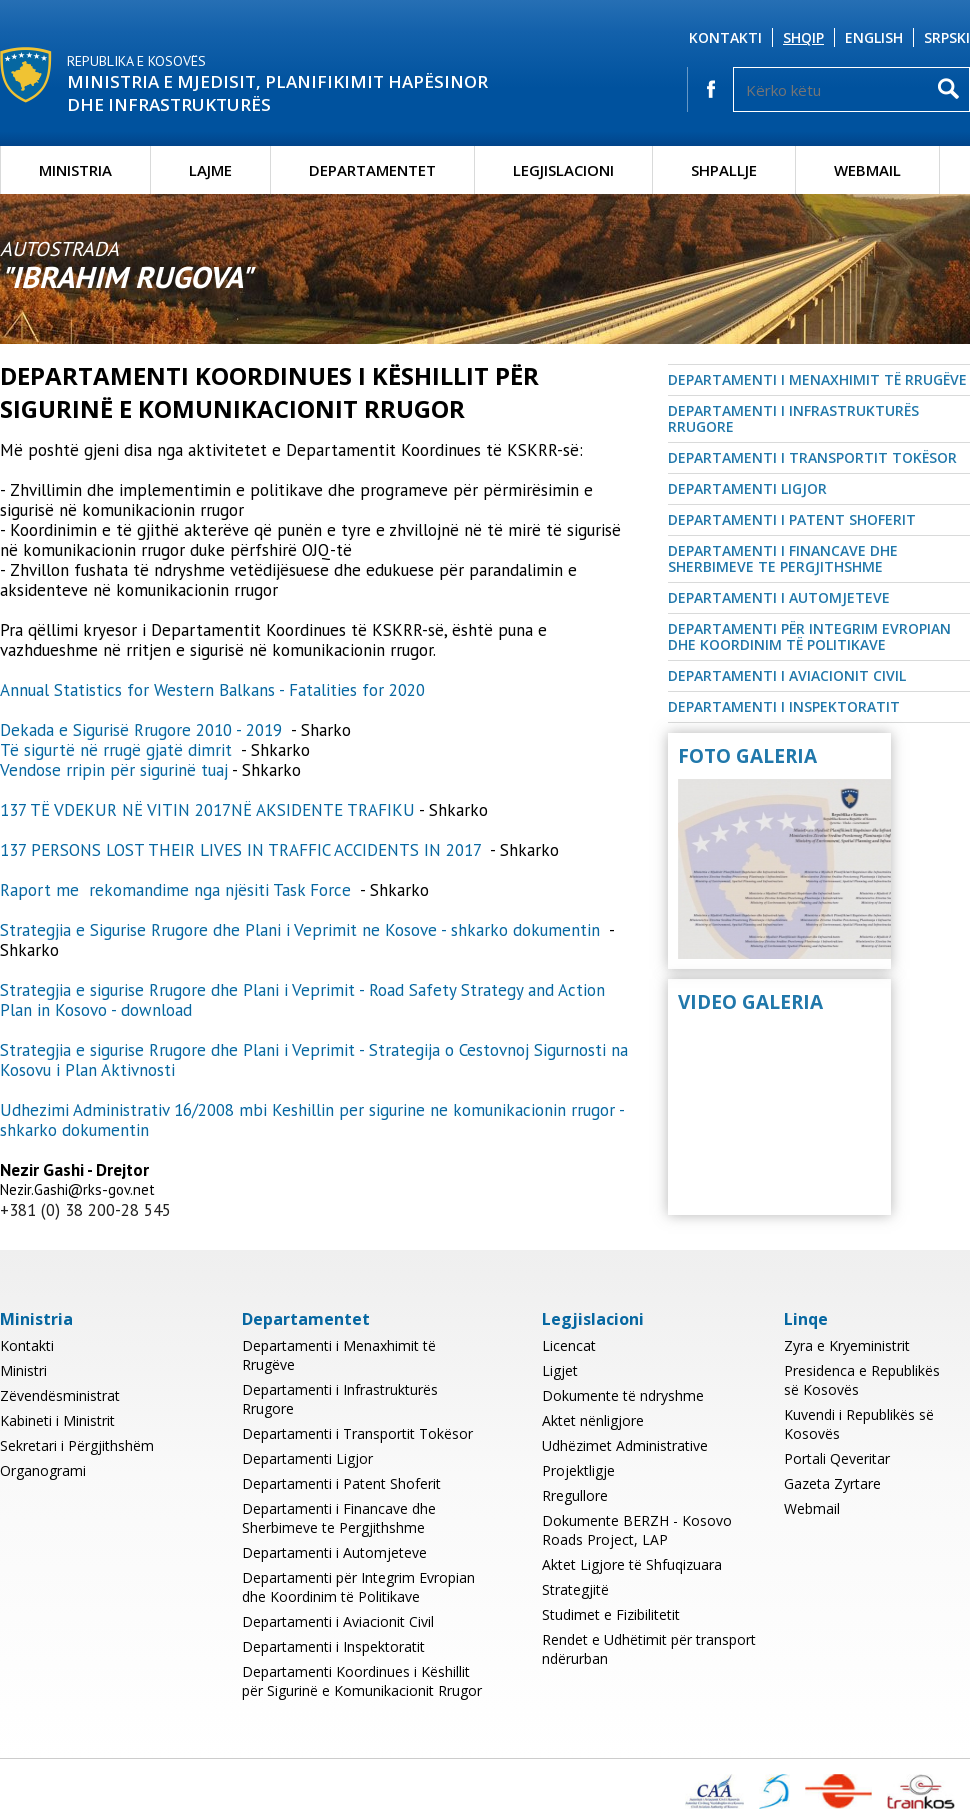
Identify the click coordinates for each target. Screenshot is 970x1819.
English (874, 37)
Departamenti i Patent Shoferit (792, 519)
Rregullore (575, 1495)
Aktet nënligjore (593, 1420)
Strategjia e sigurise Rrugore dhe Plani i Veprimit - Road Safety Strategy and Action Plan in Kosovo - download (302, 1000)
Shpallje (724, 170)
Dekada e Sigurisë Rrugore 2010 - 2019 (141, 730)
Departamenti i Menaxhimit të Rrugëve (817, 379)
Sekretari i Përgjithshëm (77, 1445)
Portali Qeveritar (837, 1458)
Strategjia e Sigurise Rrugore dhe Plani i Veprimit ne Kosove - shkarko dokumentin (302, 930)
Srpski (947, 37)
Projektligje (578, 1470)
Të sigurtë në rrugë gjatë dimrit (118, 750)
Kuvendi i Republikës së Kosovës (859, 1424)
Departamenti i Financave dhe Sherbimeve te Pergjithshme (783, 558)
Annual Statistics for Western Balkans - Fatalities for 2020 (215, 690)
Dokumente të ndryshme (623, 1395)
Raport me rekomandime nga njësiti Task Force (178, 890)
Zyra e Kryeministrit (847, 1345)
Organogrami (43, 1470)
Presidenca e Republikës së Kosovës (862, 1380)
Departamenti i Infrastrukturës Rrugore (793, 418)
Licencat (569, 1345)
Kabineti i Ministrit (57, 1420)
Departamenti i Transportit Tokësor (812, 457)
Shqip (803, 37)
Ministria (75, 170)
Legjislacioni (563, 170)
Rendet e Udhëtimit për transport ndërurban (649, 1649)
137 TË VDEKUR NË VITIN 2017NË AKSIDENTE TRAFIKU (207, 810)
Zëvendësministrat (60, 1395)
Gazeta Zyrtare (832, 1483)
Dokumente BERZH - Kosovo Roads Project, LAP (637, 1530)
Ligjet (560, 1370)
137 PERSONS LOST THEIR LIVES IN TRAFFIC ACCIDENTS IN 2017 (243, 850)
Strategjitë (575, 1589)
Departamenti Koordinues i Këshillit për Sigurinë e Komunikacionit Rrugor (362, 1681)
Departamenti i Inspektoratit (784, 706)
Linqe (806, 1319)
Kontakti (725, 37)
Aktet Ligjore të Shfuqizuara (632, 1564)
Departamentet (372, 170)
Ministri (23, 1370)
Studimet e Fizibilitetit (611, 1614)
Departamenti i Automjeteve (779, 597)
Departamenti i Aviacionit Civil (787, 675)
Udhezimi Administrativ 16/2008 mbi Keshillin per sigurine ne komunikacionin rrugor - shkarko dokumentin (312, 1120)
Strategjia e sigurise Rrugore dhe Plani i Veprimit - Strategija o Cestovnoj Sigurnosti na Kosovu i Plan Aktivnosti (314, 1060)
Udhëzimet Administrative (625, 1445)
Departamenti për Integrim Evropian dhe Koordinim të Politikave (809, 636)
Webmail (867, 170)
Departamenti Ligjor (747, 488)
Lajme (210, 170)
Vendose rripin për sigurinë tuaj (114, 770)
